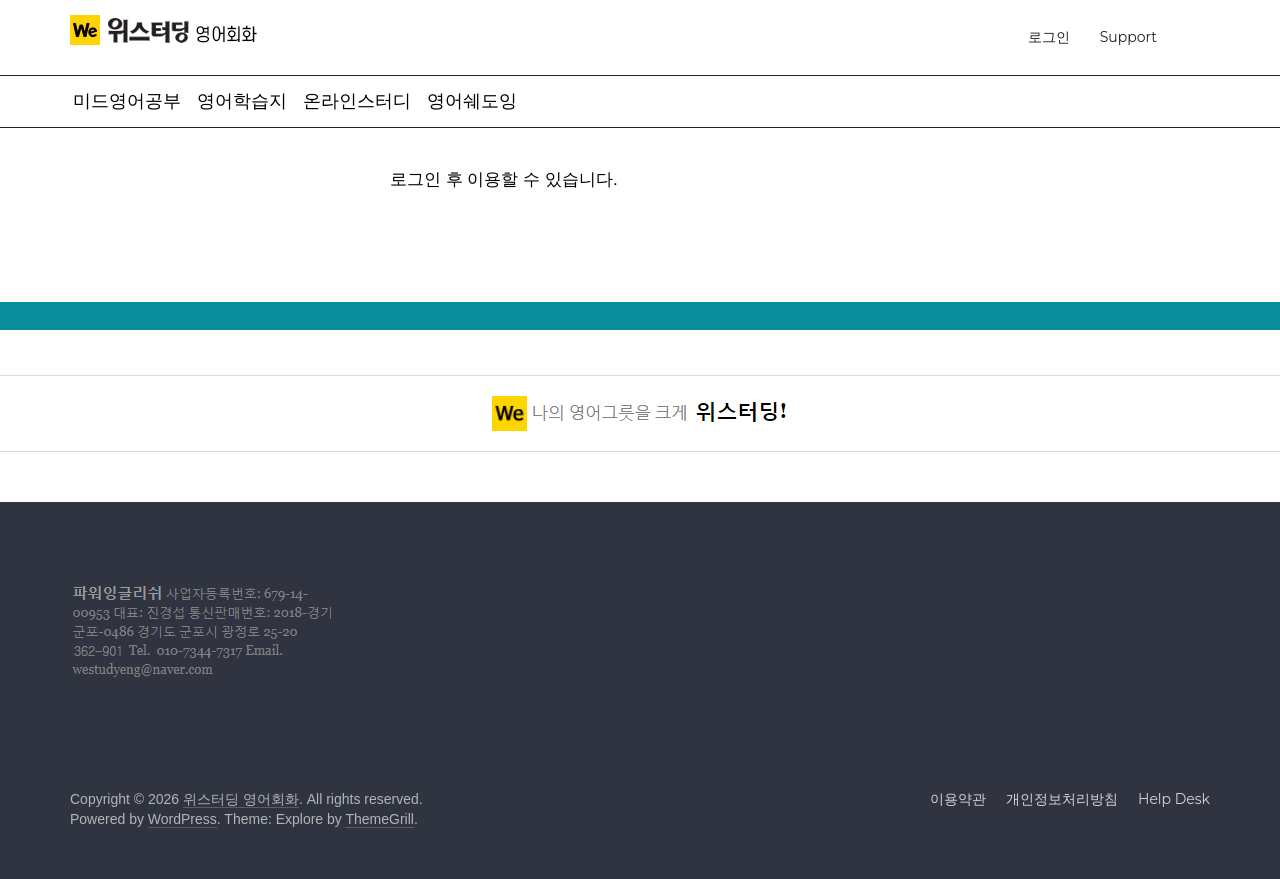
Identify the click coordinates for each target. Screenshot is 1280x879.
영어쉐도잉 (472, 101)
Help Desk (1174, 799)
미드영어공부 (127, 101)
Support (1128, 37)
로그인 (1049, 37)
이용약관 (958, 799)
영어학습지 (242, 101)
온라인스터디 (357, 101)
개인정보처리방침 (1062, 799)
